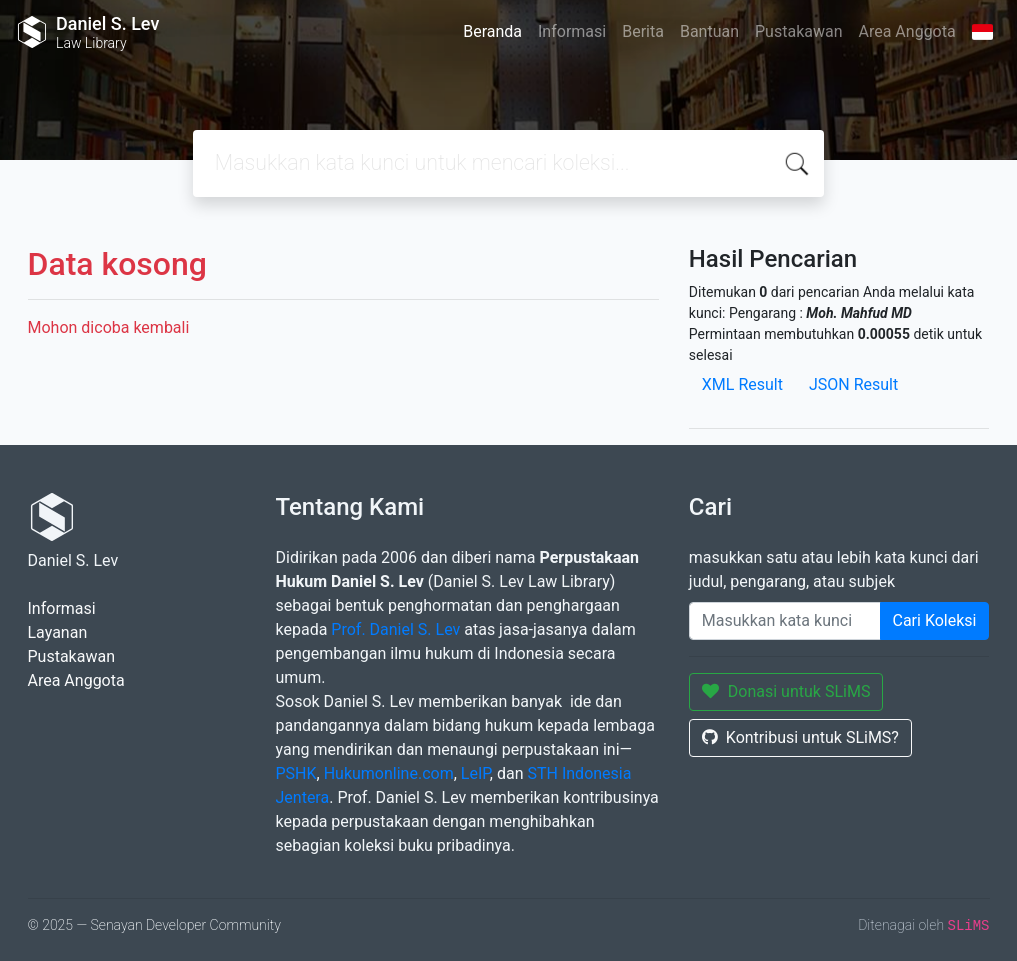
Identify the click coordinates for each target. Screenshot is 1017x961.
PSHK (296, 773)
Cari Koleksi (935, 620)
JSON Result (853, 384)
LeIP (475, 773)
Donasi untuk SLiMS (786, 691)
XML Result (742, 384)
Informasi (572, 31)
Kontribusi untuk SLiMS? (800, 737)
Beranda (492, 31)
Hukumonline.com (389, 773)
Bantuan (709, 31)
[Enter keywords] (785, 621)
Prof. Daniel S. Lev (395, 629)
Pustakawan (798, 31)
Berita (643, 31)
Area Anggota (907, 31)
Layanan (58, 632)
